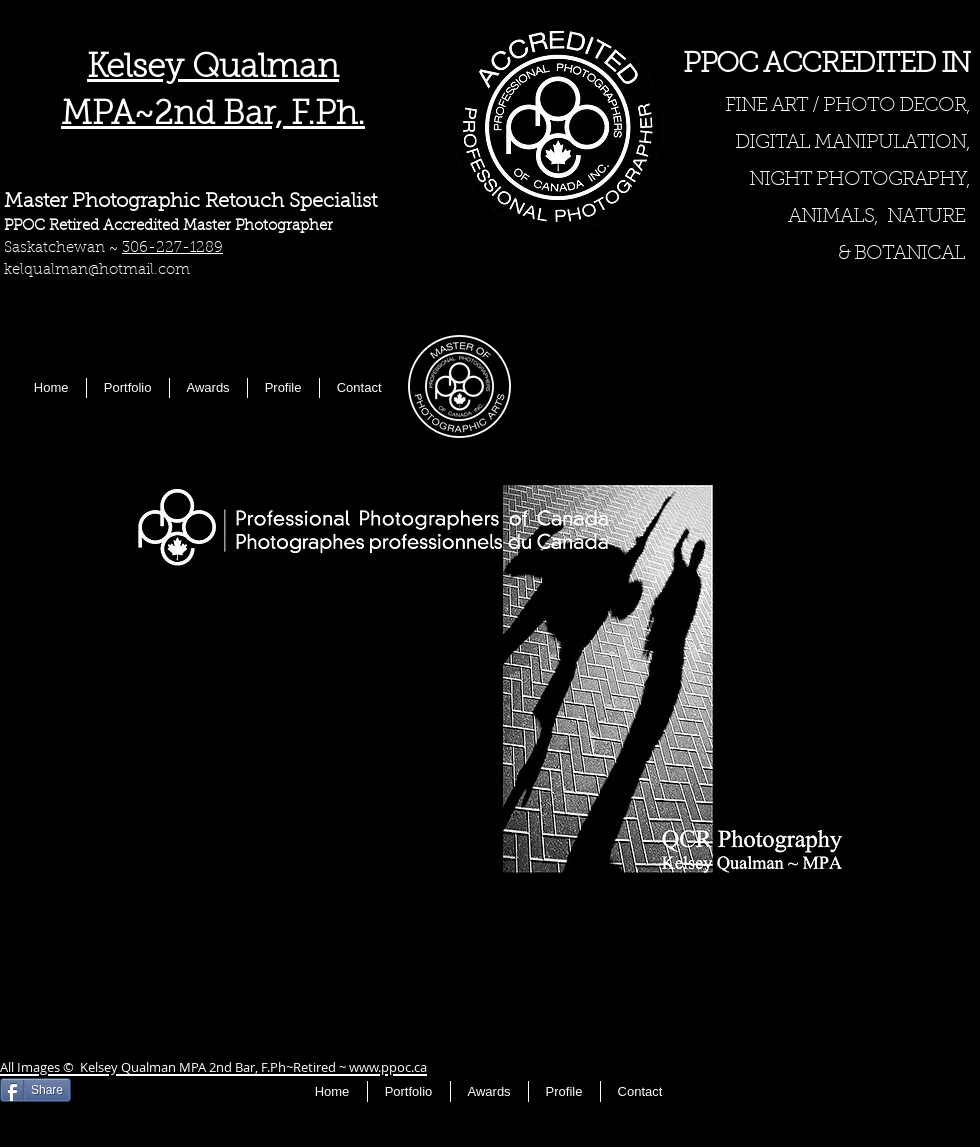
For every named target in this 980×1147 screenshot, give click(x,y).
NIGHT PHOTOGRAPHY (857, 180)
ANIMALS (831, 217)
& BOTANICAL (901, 254)
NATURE (926, 217)
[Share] (35, 1090)
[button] (489, 678)
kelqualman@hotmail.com (97, 270)
